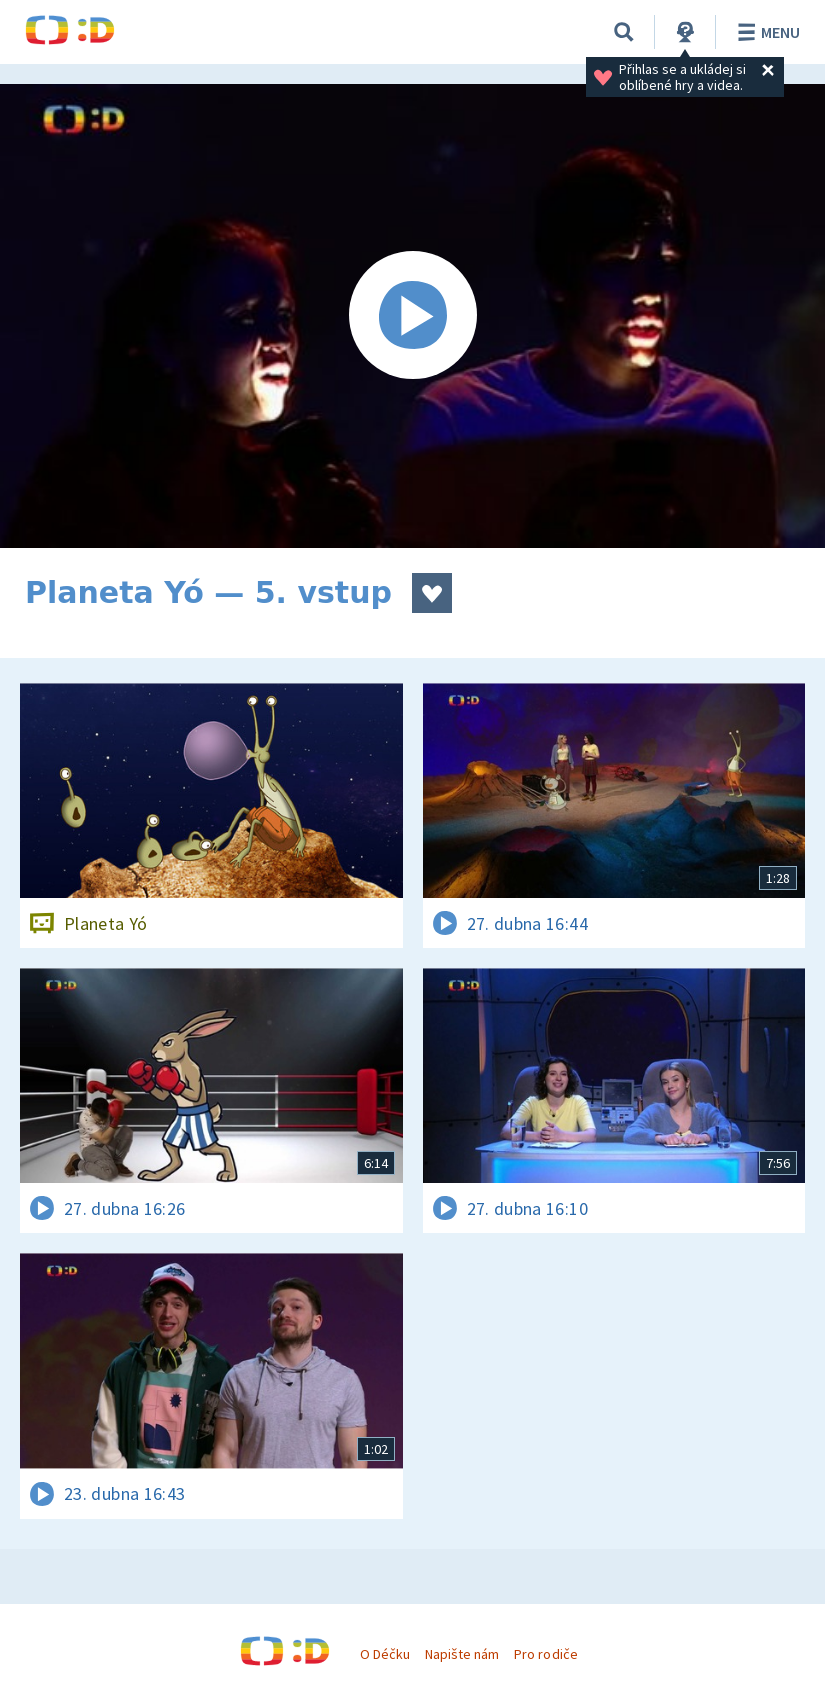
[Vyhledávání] (624, 32)
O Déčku (385, 1654)
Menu (765, 32)
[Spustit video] (412, 316)
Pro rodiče (545, 1654)
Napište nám (462, 1654)
